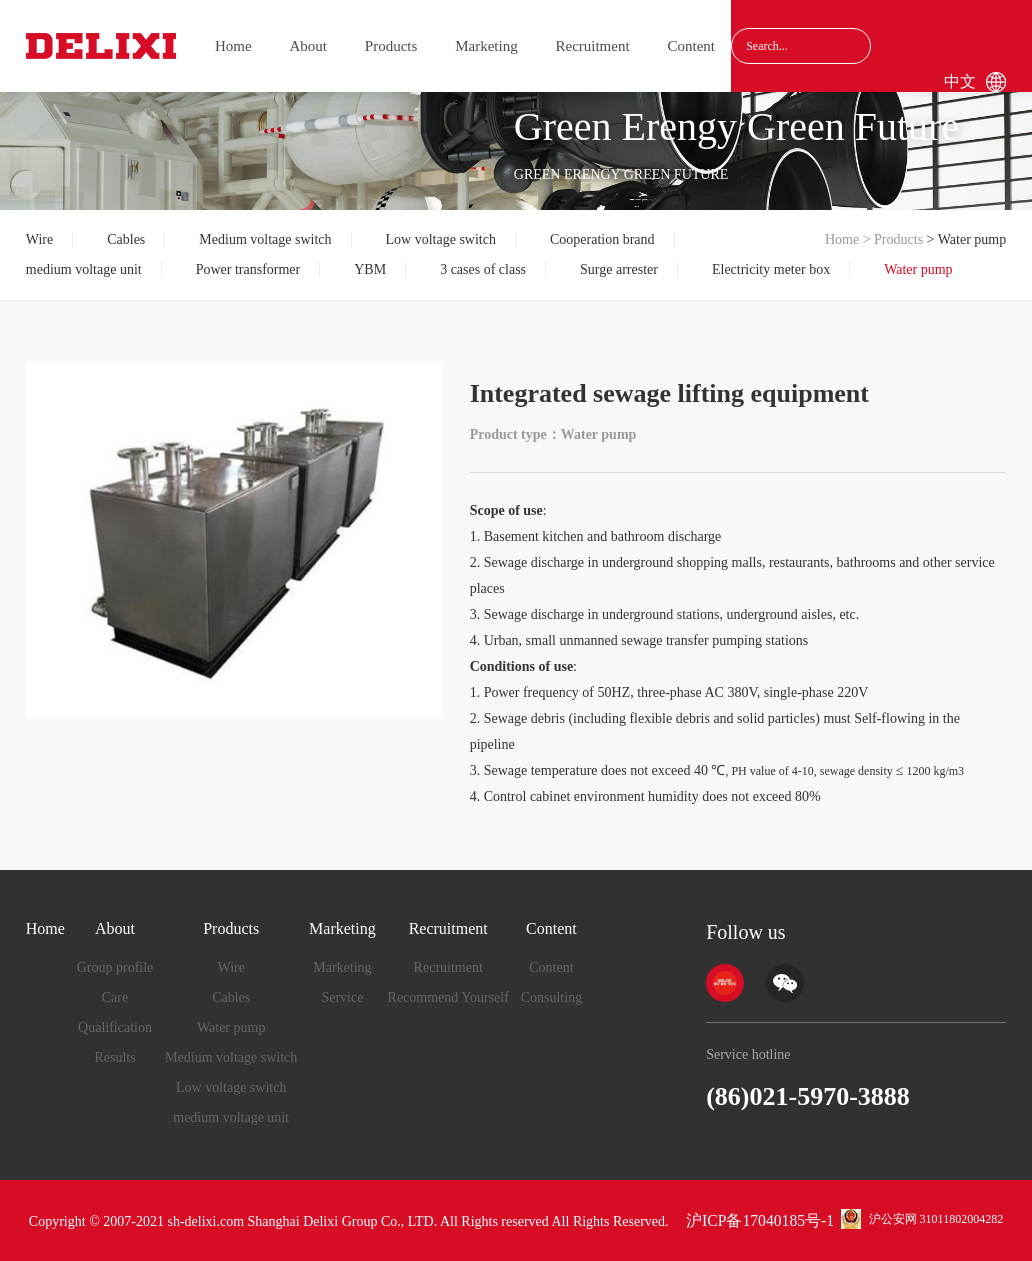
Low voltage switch (441, 239)
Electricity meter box (771, 269)
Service (342, 997)
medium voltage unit (84, 269)
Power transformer (248, 269)
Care (115, 997)
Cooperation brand (602, 239)
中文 (960, 81)
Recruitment (592, 46)
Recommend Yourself (448, 997)
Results (114, 1057)
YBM (370, 269)
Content (691, 46)
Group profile (115, 967)
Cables (126, 239)
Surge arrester (619, 269)
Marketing (486, 46)
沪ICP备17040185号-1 (759, 1220)
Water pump (918, 269)
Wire (39, 239)
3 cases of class (483, 269)
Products (391, 46)
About (309, 46)
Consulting (551, 997)
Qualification (115, 1027)
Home (233, 46)
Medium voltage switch (265, 239)
